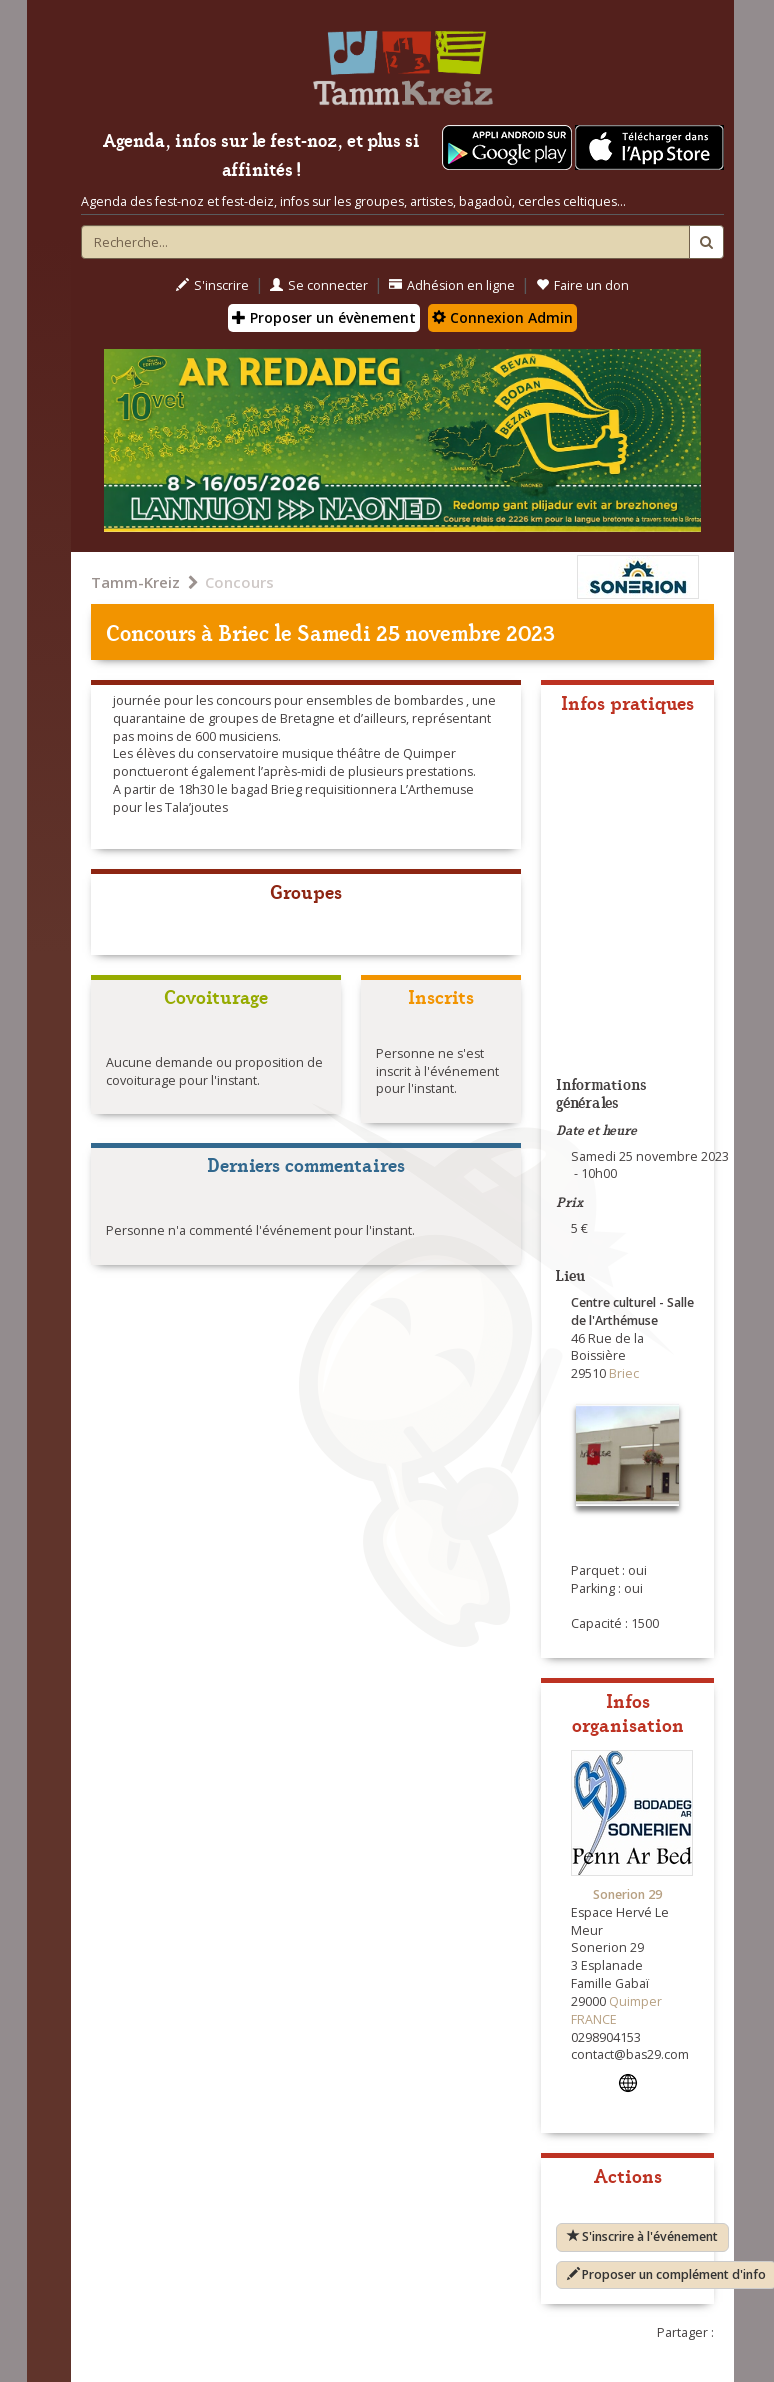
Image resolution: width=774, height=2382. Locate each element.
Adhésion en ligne (452, 285)
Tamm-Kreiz (135, 582)
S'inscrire (212, 285)
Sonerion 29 (627, 1894)
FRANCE (594, 2019)
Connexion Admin (502, 317)
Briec (243, 631)
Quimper (635, 2001)
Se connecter (319, 285)
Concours (239, 582)
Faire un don (582, 285)
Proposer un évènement (324, 317)
